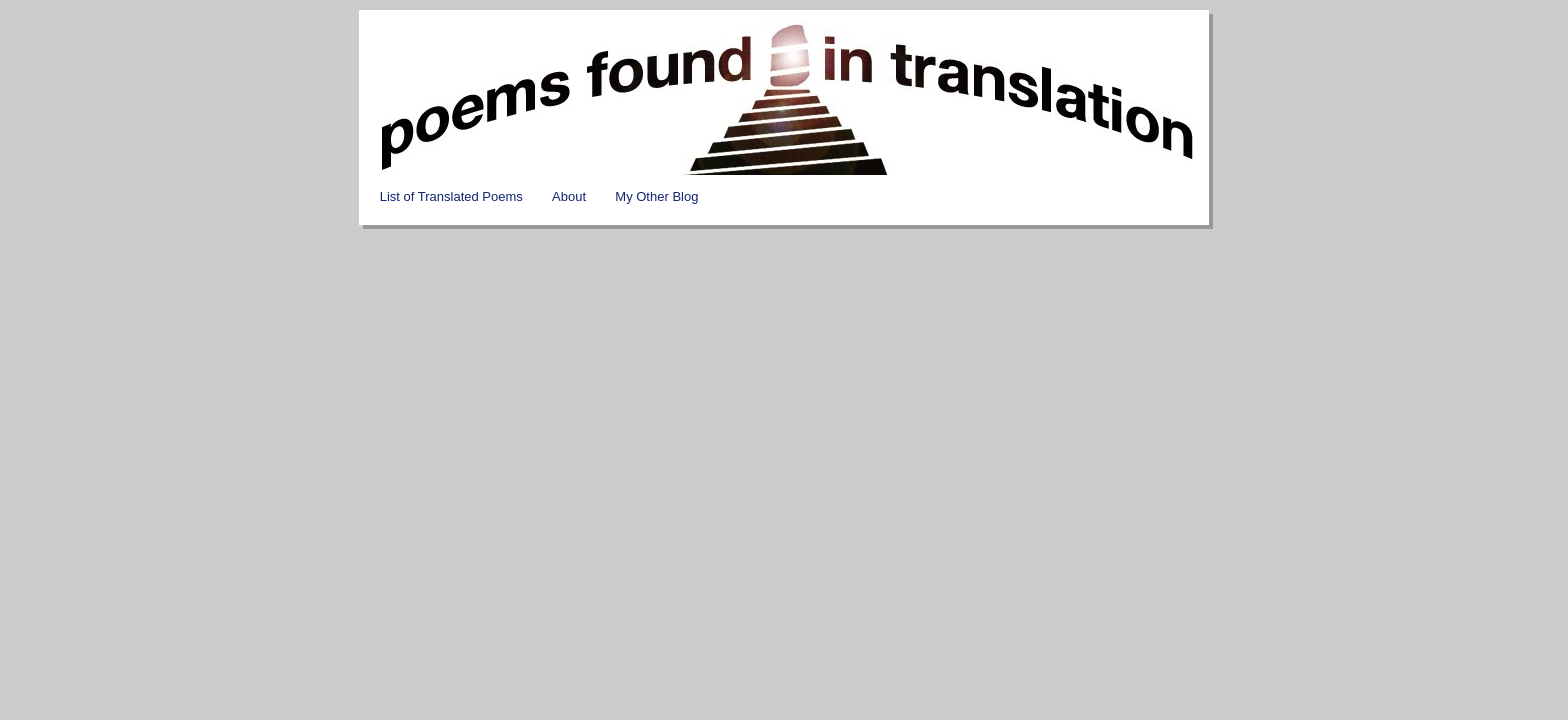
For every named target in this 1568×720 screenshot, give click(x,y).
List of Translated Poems (451, 196)
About (569, 196)
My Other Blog (656, 196)
